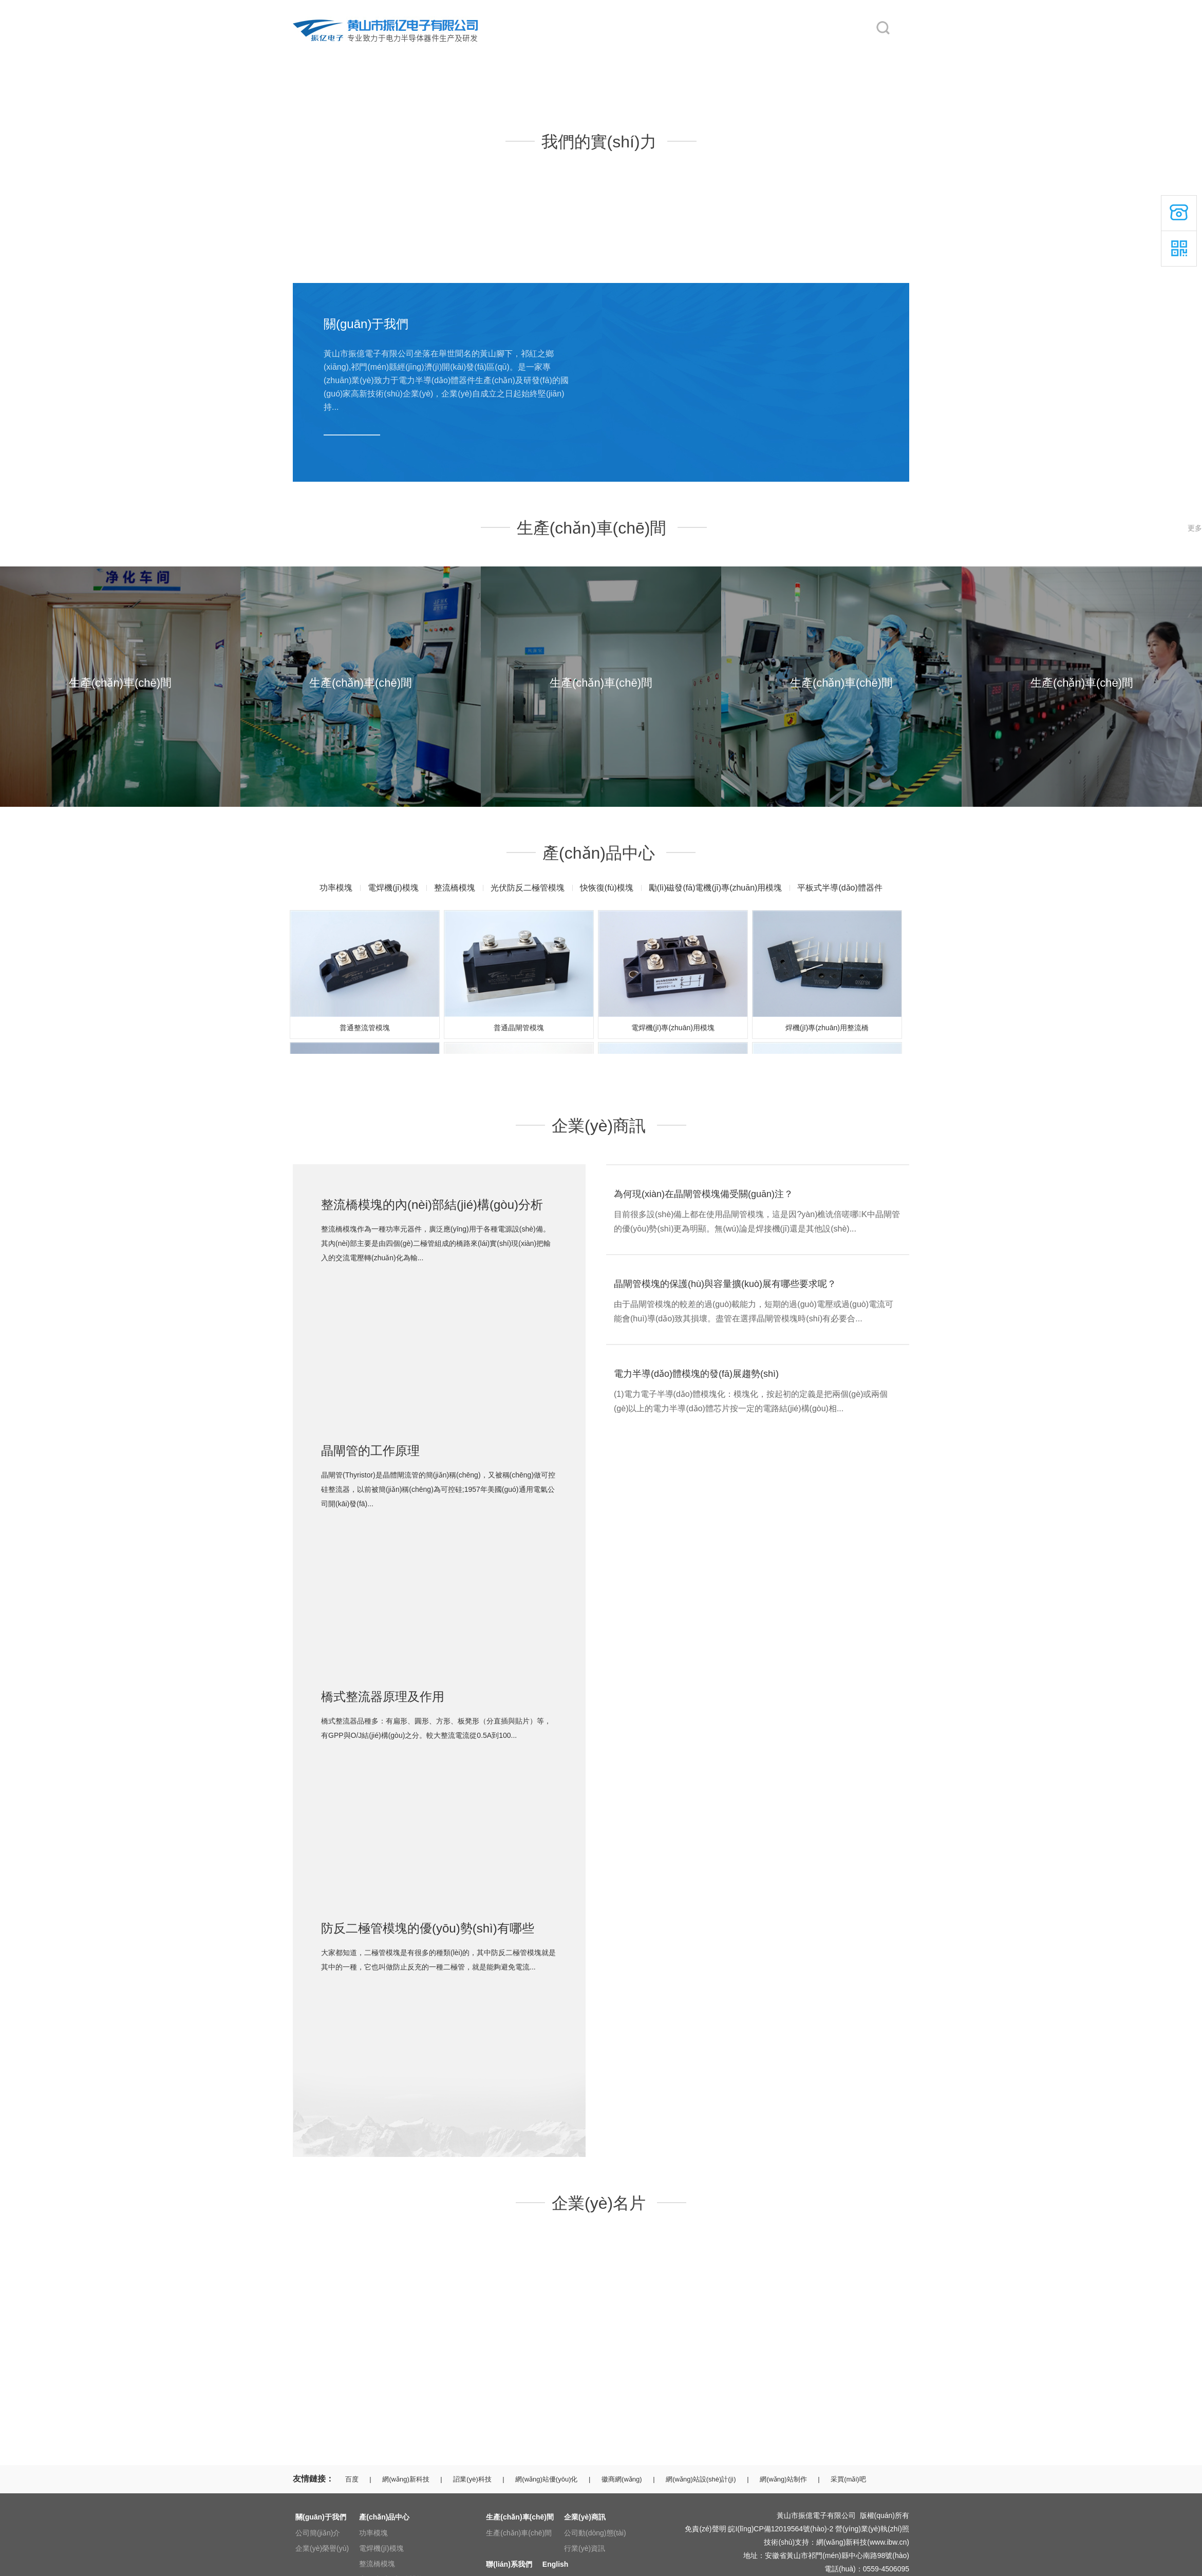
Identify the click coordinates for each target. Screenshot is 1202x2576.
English (831, 52)
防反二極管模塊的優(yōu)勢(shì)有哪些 (427, 1928)
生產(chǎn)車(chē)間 (589, 52)
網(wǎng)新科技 (405, 2479)
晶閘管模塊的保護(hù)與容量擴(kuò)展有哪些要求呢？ (725, 1284)
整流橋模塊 (454, 887)
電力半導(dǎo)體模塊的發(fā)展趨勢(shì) (696, 1374)
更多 (1195, 528)
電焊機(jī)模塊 (393, 887)
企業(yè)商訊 (664, 52)
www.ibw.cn (888, 2542)
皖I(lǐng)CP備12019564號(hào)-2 (780, 2529)
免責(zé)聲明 (705, 2529)
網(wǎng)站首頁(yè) (324, 52)
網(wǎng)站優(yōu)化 (546, 2479)
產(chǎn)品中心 (493, 52)
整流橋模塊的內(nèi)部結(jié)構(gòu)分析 (432, 1204)
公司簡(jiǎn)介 (317, 2533)
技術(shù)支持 (786, 2542)
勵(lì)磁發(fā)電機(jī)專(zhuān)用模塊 (715, 887)
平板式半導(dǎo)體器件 (839, 887)
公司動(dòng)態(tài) (595, 2533)
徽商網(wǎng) (622, 2479)
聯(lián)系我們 (754, 52)
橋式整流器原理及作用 (382, 1696)
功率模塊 (336, 887)
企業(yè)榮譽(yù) (322, 2548)
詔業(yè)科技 (472, 2479)
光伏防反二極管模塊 (528, 887)
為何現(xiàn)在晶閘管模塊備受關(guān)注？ (703, 1194)
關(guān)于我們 (405, 52)
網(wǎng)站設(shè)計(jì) (701, 2479)
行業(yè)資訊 (584, 2548)
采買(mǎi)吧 (848, 2479)
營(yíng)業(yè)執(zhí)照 (872, 2529)
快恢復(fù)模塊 (606, 887)
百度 (352, 2479)
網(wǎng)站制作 (783, 2479)
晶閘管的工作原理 (370, 1450)
